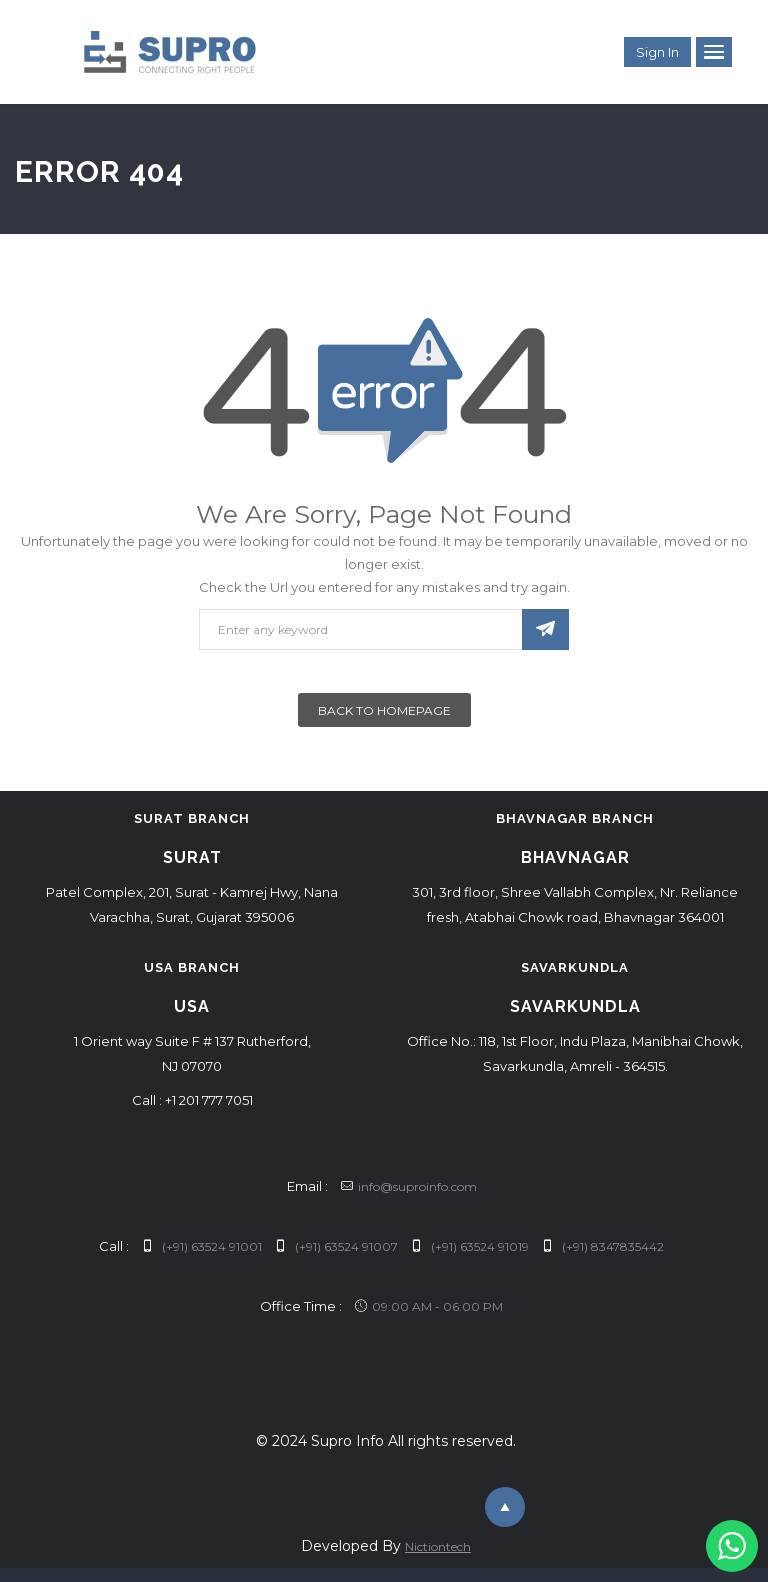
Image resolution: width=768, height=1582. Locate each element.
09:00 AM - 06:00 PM (429, 1306)
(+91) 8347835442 (603, 1246)
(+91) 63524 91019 (470, 1246)
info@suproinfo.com (409, 1186)
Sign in (657, 52)
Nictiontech (438, 1546)
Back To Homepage (384, 710)
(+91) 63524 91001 (202, 1246)
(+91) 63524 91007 (336, 1246)
